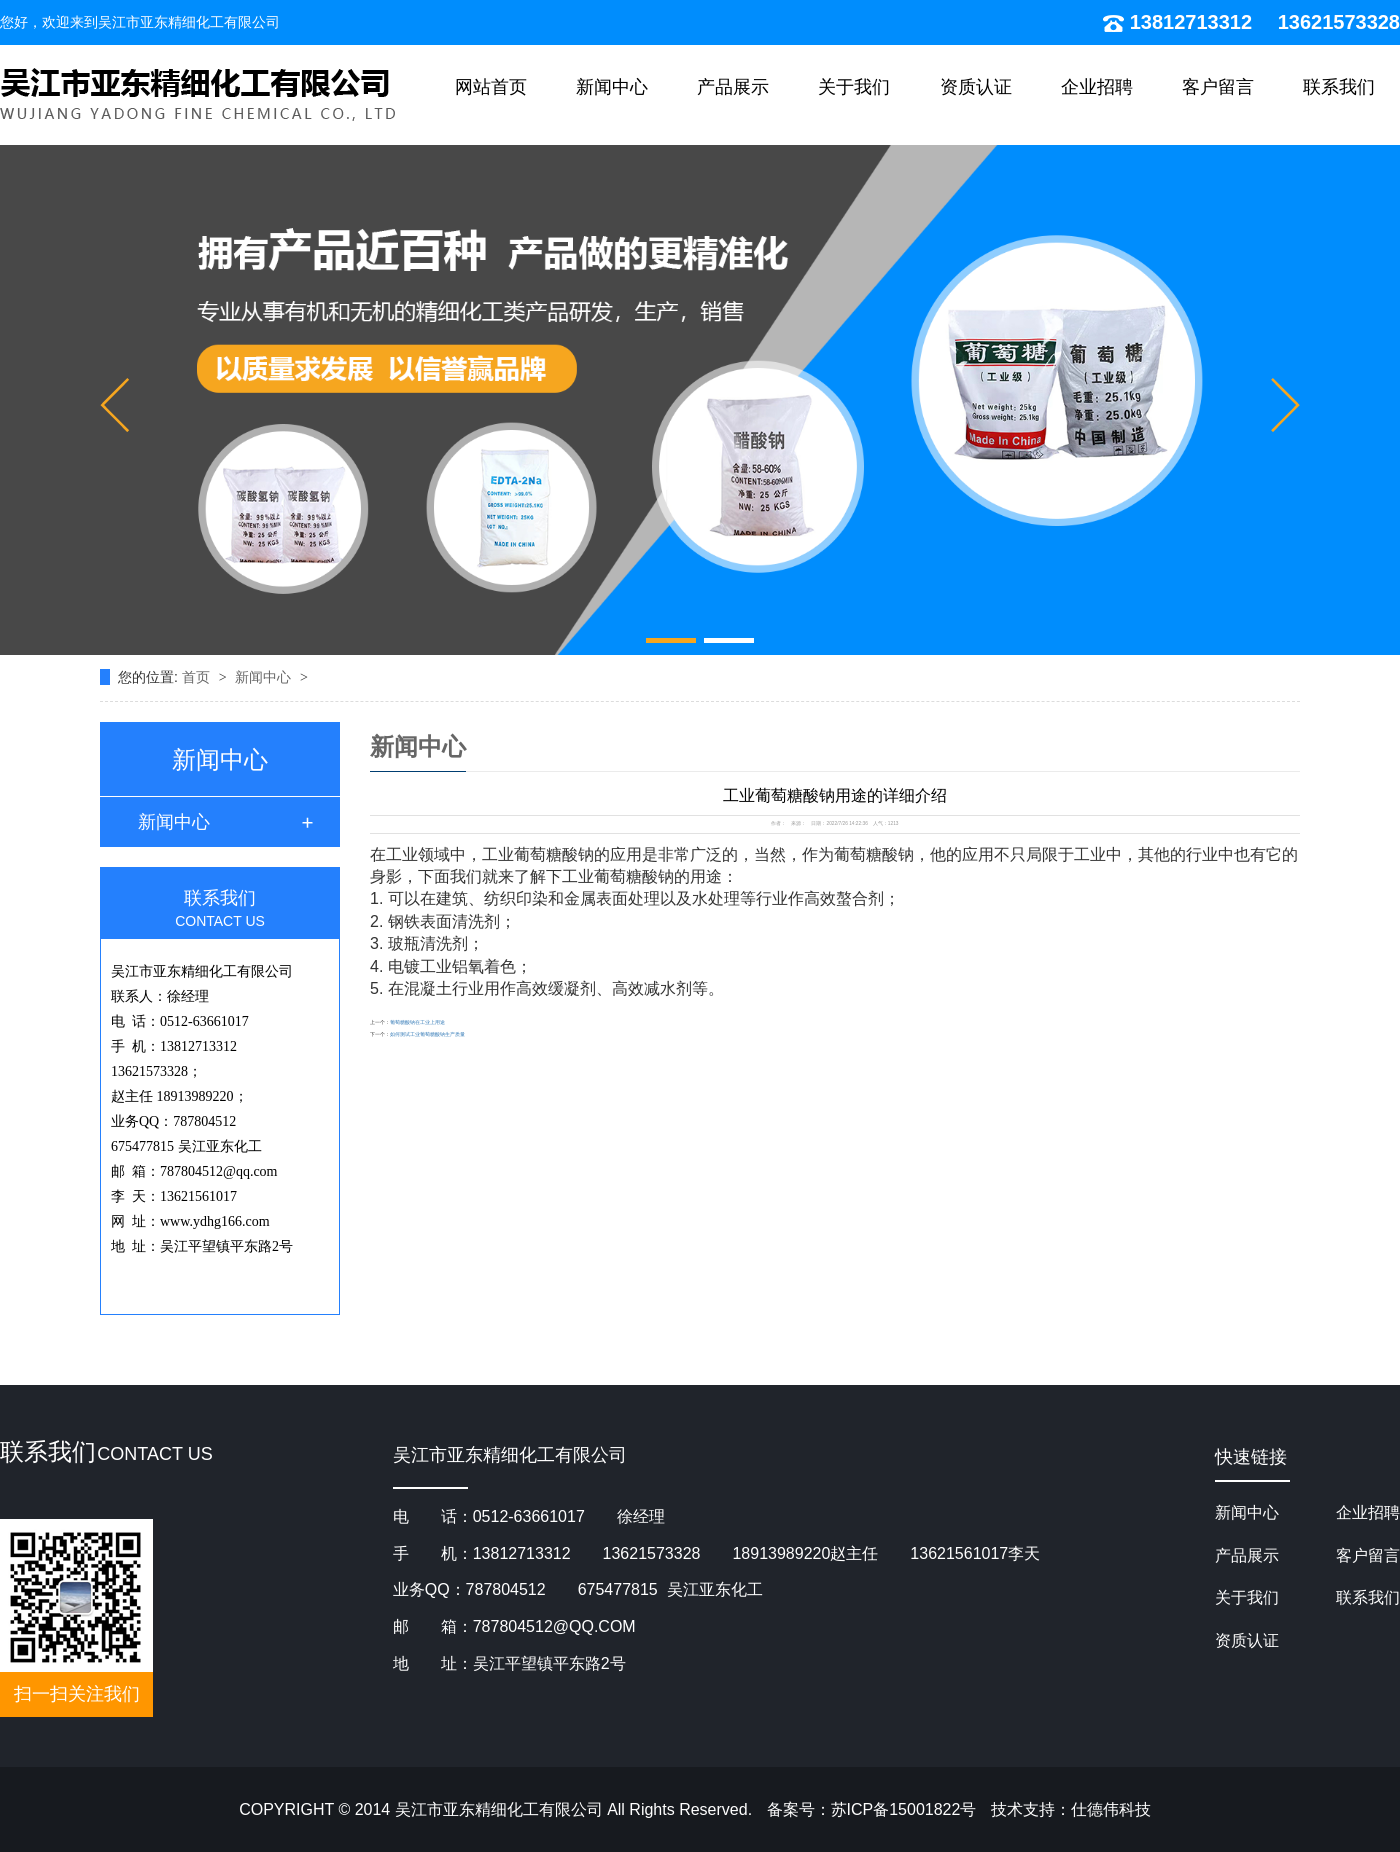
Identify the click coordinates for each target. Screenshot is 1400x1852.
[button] (114, 405)
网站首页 (491, 87)
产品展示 (733, 87)
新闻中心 (612, 87)
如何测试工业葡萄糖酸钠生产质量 (427, 1034)
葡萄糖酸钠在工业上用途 (417, 1022)
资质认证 (976, 87)
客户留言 (1218, 87)
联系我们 (1339, 87)
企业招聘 (1097, 87)
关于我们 (854, 87)
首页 (198, 677)
